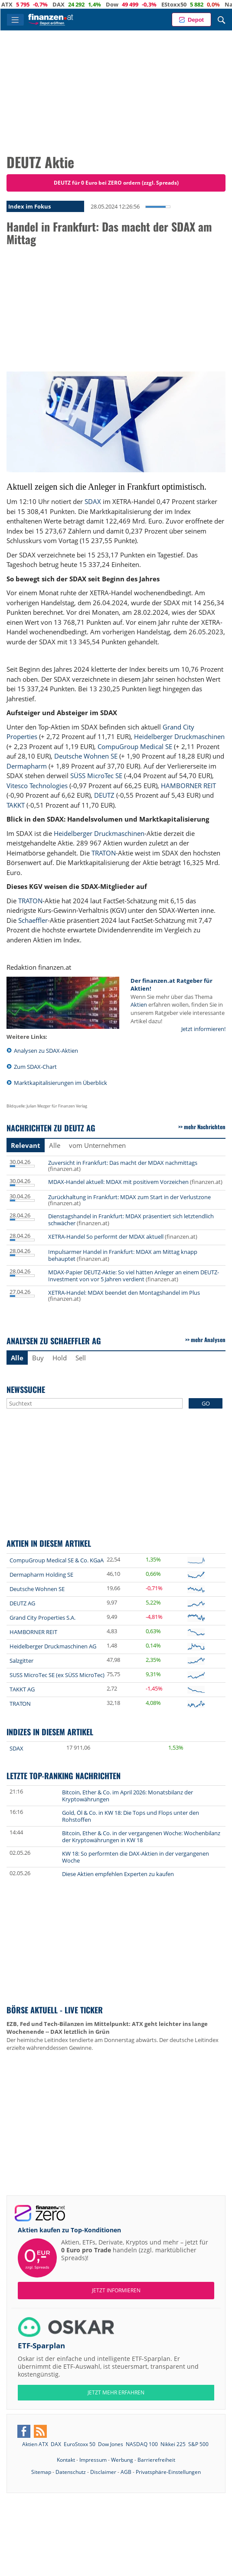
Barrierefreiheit (156, 2459)
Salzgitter (21, 1660)
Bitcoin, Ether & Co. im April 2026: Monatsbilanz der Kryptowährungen (127, 1795)
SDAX (93, 501)
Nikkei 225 (173, 2444)
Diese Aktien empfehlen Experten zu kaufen (118, 1874)
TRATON (103, 853)
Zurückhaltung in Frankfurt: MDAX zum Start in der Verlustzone (129, 1197)
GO (206, 1403)
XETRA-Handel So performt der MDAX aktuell (105, 1236)
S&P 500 (198, 2444)
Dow (130, 4)
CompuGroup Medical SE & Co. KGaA (57, 1560)
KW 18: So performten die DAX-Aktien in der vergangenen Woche (135, 1857)
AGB (126, 2472)
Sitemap (41, 2472)
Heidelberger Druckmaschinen (179, 736)
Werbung (122, 2459)
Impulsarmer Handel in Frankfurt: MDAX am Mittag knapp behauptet (122, 1255)
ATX (25, 4)
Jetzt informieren (116, 2290)
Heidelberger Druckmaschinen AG (53, 1646)
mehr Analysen (208, 1339)
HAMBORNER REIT (188, 785)
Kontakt (66, 2459)
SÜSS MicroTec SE (96, 775)
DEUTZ (104, 795)
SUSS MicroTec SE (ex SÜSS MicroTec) (57, 1675)
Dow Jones (110, 2444)
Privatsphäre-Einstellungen (168, 2472)
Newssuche (26, 1389)
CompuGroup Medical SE (135, 746)
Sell (80, 1357)
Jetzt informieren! (203, 1029)
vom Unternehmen (97, 1145)
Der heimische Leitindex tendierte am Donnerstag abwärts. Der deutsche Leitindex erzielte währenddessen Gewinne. (113, 2036)
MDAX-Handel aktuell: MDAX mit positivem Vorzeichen (118, 1182)
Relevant (25, 1145)
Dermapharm (27, 766)
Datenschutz (71, 2472)
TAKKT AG (22, 1689)
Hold (59, 1357)
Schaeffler (33, 920)
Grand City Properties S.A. (42, 1617)
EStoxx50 (192, 4)
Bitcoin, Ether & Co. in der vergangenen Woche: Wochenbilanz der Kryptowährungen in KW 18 (141, 1836)
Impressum (93, 2459)
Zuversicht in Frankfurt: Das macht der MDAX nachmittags (122, 1163)
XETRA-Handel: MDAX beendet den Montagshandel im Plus (124, 1292)
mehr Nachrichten (204, 1126)
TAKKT (16, 805)
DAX (77, 4)
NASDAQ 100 (142, 2444)
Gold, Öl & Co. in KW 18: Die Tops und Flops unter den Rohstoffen (130, 1816)
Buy (38, 1357)
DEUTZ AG (22, 1603)
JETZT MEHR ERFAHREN (116, 2392)
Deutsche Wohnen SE (86, 756)
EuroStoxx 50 (79, 2444)
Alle (54, 1145)
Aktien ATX (35, 2444)
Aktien (139, 1004)
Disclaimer (103, 2472)
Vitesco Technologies (37, 785)
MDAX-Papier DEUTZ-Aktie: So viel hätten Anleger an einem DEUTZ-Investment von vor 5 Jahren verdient (133, 1275)
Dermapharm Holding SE (41, 1574)
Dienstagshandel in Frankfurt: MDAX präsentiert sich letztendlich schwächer (131, 1219)
